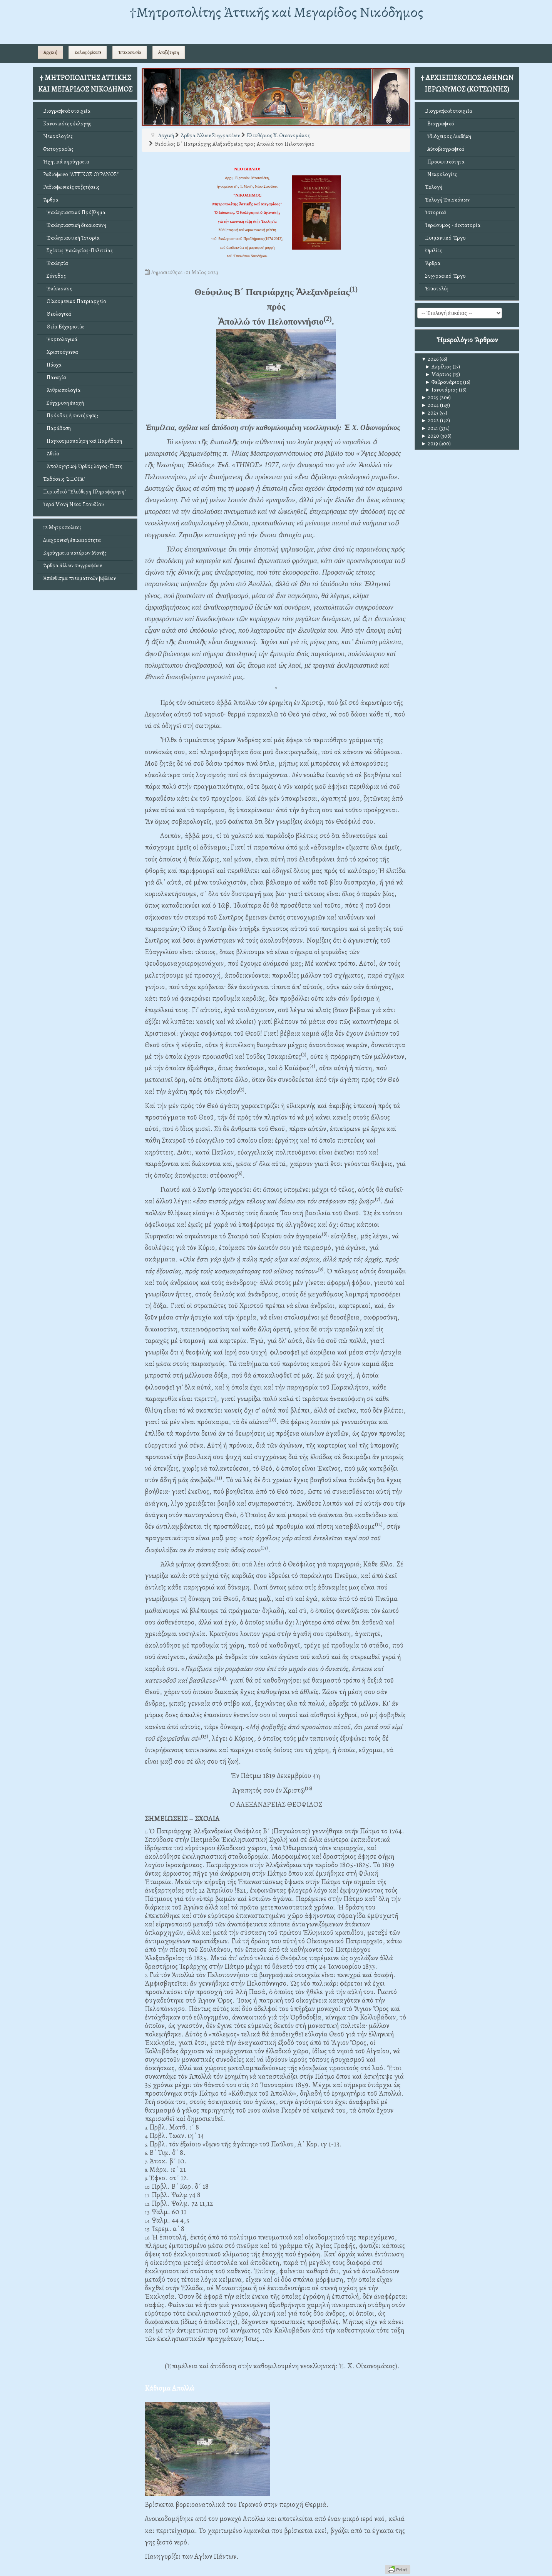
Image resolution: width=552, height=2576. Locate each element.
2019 (429, 443)
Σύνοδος (54, 276)
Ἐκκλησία (55, 263)
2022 (430, 420)
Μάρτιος (438, 374)
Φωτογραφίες (58, 149)
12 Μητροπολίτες (62, 527)
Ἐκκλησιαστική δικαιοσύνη (74, 225)
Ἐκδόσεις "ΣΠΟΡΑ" (64, 479)
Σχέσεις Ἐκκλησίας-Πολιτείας (78, 250)
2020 (430, 436)
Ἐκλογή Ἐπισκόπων (447, 199)
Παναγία (54, 377)
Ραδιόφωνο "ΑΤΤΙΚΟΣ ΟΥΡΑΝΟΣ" (81, 174)
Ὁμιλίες (433, 250)
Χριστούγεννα (60, 352)
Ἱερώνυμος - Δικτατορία (452, 225)
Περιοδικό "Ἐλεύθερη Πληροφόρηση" (84, 491)
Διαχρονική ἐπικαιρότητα (72, 540)
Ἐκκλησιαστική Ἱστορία (71, 238)
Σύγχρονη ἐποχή (63, 403)
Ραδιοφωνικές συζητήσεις (71, 187)
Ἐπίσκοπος (57, 288)
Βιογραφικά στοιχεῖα (66, 111)
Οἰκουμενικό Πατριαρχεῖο (74, 301)
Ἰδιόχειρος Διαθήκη (448, 136)
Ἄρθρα (51, 199)
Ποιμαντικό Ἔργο (445, 238)
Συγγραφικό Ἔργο (445, 276)
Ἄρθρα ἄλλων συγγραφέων (72, 565)
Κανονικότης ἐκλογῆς (67, 123)
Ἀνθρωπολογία (61, 390)
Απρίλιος (438, 366)
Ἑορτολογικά (60, 339)
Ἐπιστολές (436, 288)
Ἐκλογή (433, 187)
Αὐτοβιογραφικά (444, 149)
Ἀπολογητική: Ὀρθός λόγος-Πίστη (82, 466)
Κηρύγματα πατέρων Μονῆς (75, 553)
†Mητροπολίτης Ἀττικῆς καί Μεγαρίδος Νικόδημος (276, 12)
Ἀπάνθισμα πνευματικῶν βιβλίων (79, 578)
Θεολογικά (57, 314)
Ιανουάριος (441, 389)
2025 (429, 397)
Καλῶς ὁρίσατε (87, 52)
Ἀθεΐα (51, 453)
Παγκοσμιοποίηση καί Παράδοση (82, 441)
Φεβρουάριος (443, 382)
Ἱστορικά (435, 212)
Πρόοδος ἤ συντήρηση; (70, 415)
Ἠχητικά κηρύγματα (66, 161)
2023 (429, 413)
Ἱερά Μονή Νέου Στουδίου (73, 504)
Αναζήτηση (168, 52)
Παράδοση (57, 428)
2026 (429, 359)
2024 (430, 405)
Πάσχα (52, 364)
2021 (429, 428)
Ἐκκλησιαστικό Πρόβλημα (74, 212)
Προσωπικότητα (445, 161)
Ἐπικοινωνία (129, 52)
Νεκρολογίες (58, 136)
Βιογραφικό (439, 123)
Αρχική (50, 52)
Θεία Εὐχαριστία (63, 326)
